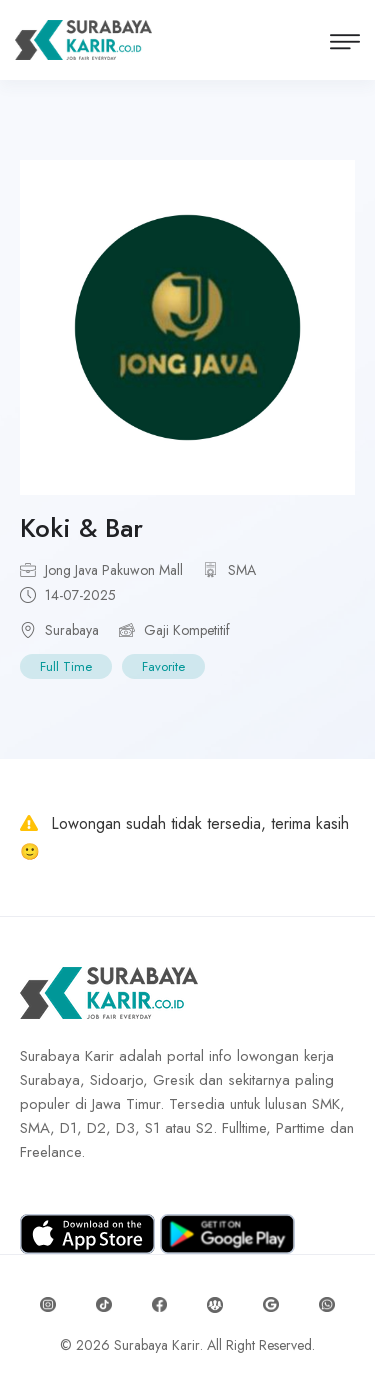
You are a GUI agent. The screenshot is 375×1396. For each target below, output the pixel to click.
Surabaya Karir (157, 1345)
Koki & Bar (81, 528)
